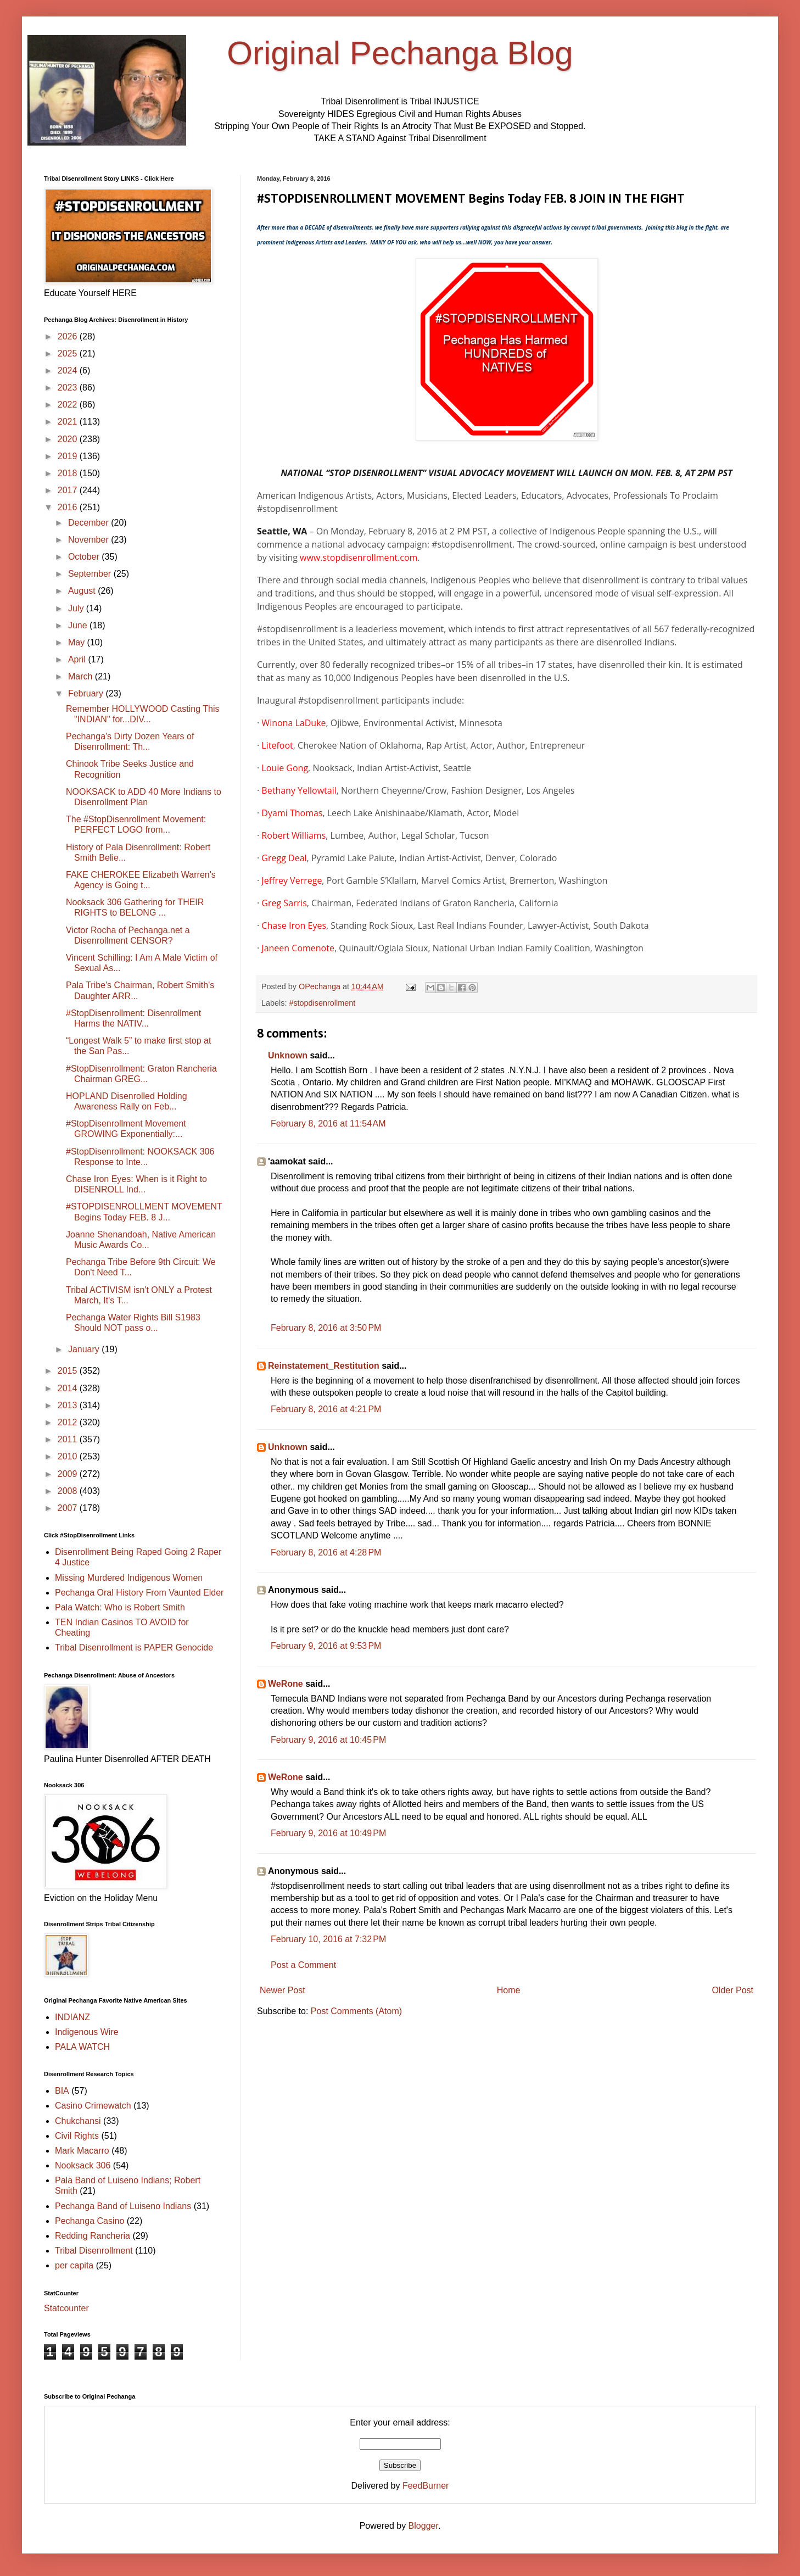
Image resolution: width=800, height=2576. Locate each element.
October (85, 556)
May (77, 642)
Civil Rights (77, 2135)
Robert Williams (293, 835)
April (78, 659)
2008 (69, 1491)
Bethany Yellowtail (298, 790)
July (77, 608)
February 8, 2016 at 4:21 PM (326, 1409)
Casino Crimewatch (93, 2105)
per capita (74, 2265)
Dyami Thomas (291, 813)
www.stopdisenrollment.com (358, 557)
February (86, 693)
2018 (69, 473)
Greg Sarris (283, 903)
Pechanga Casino (89, 2221)
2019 (69, 456)
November (89, 539)
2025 (69, 353)
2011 (69, 1439)
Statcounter (66, 2308)
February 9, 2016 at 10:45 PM (328, 1739)
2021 (69, 421)
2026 (69, 336)
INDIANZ (72, 2017)
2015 (69, 1370)
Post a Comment (303, 1965)
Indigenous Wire (87, 2032)
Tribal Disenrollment (94, 2250)
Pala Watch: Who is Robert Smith (120, 1607)
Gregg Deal (283, 858)
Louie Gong (284, 768)
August (83, 590)
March (81, 676)
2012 (69, 1422)
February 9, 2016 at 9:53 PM (326, 1646)
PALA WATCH (82, 2046)
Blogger (423, 2525)
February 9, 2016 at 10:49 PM (328, 1833)
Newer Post (282, 1990)
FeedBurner (425, 2485)
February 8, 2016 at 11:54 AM (328, 1123)
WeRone (285, 1683)
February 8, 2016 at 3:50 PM (326, 1327)
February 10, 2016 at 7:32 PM (328, 1939)
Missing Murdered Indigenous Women (129, 1577)
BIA (62, 2090)
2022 (69, 404)
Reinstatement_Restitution (323, 1365)
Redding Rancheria (92, 2235)
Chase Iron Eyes (293, 925)
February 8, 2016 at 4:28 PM (326, 1552)
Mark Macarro (82, 2150)
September (91, 573)
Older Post (732, 1990)
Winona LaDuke (293, 723)
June (78, 625)
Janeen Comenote (297, 948)
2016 (69, 507)
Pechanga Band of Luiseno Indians (123, 2206)
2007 (69, 1508)
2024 (69, 370)
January (85, 1349)
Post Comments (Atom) (356, 2011)
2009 (69, 1474)
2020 (69, 439)
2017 (69, 490)
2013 (69, 1405)
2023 (69, 387)
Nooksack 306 (82, 2165)
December (89, 522)
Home (509, 1990)
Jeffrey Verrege (291, 880)
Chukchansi (78, 2121)
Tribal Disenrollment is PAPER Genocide (134, 1647)
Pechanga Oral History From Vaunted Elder (139, 1592)
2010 (69, 1456)
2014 (69, 1388)
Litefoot (277, 745)
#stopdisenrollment (322, 1003)
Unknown (287, 1055)
